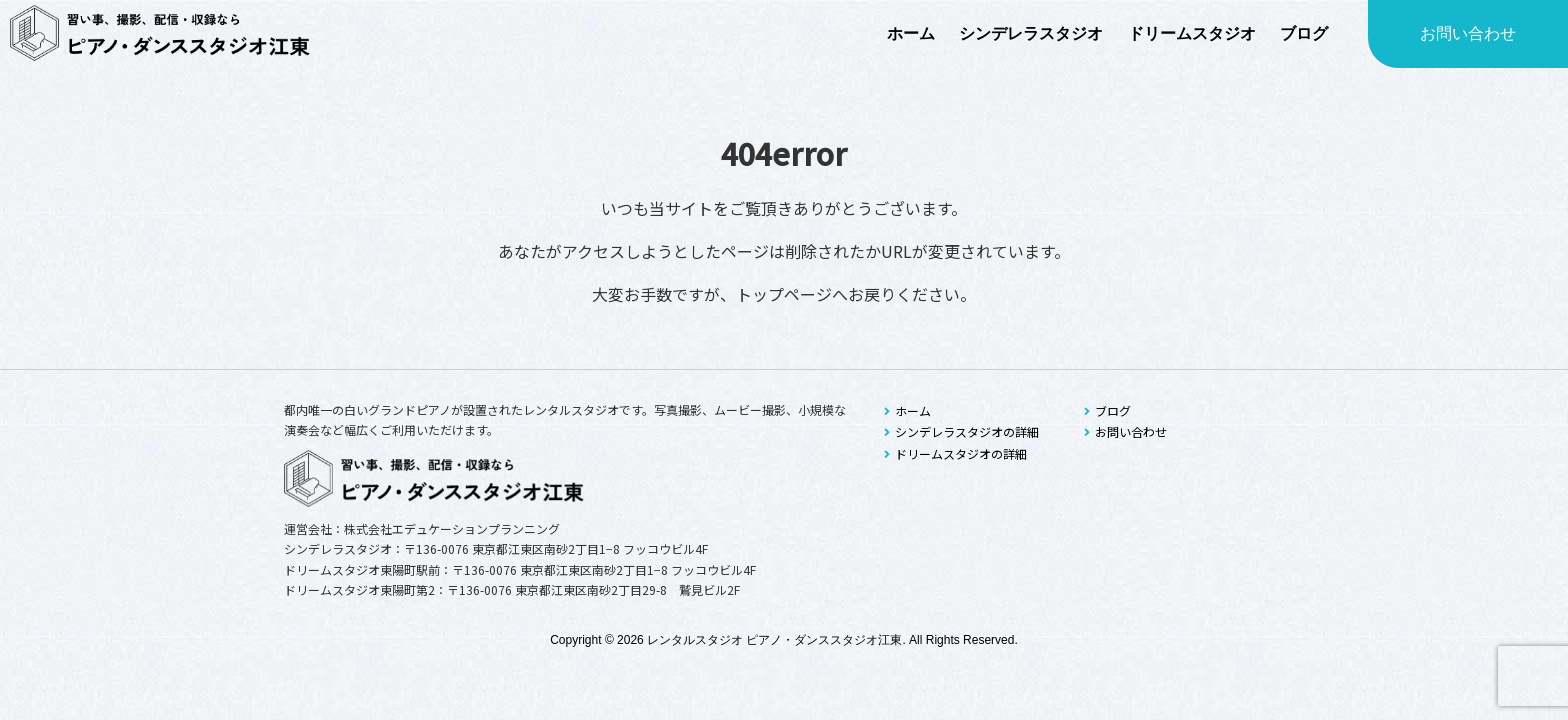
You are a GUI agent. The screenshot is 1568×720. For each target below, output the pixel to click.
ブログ (1107, 410)
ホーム (907, 410)
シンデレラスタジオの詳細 (961, 431)
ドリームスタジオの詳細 (955, 453)
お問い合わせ (1468, 33)
